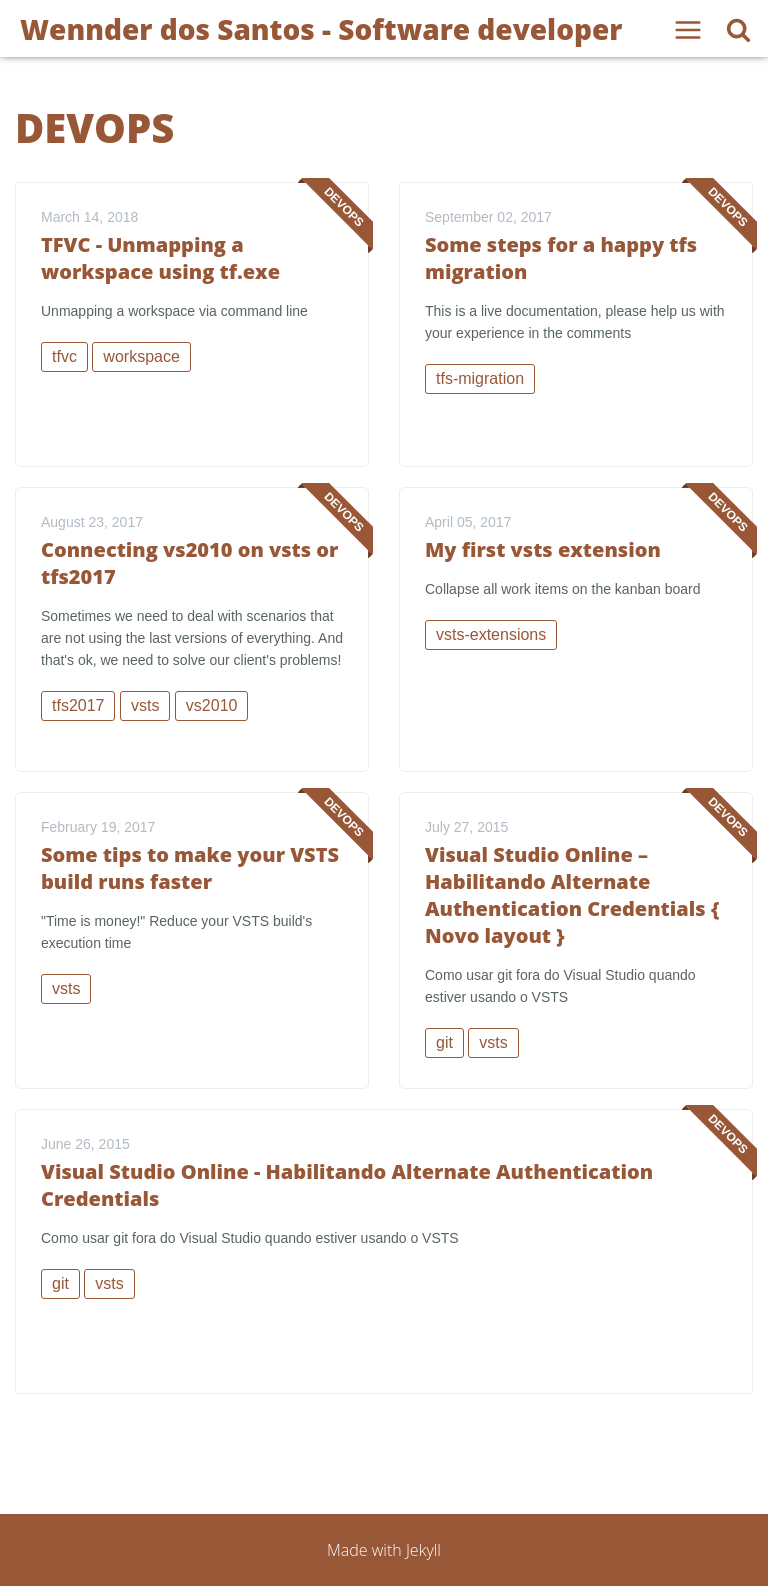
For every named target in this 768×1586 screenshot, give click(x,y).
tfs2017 (78, 705)
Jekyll (423, 1550)
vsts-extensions (491, 634)
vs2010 (212, 705)
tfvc (64, 356)
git (444, 1042)
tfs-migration (480, 378)
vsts (145, 705)
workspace (141, 356)
